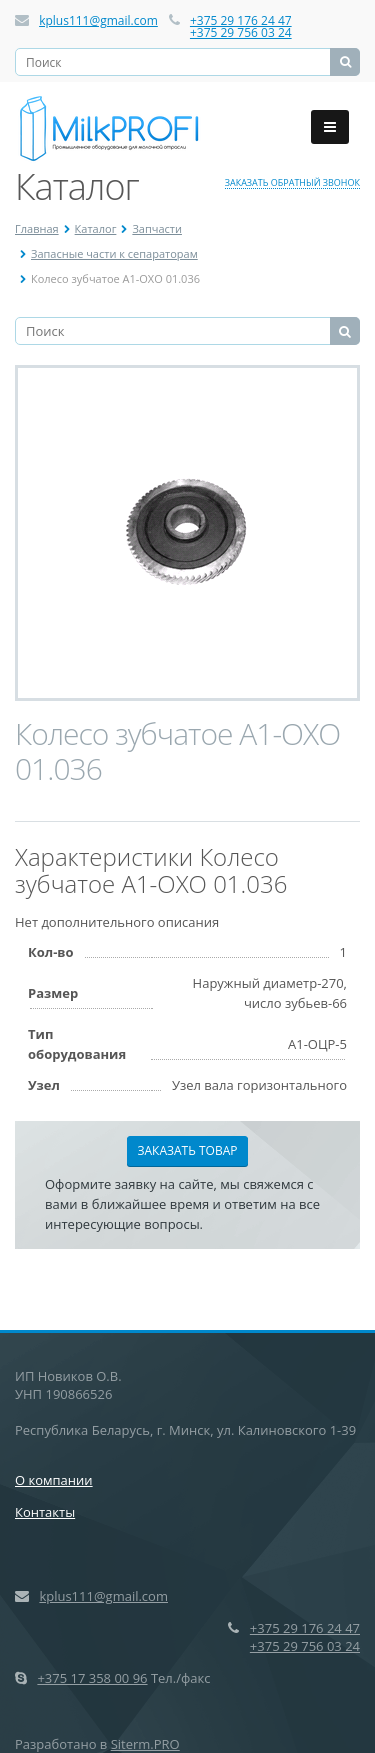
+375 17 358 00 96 (92, 1678)
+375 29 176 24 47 (241, 20)
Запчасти (157, 228)
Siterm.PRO (145, 1744)
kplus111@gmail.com (98, 20)
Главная (37, 228)
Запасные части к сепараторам (114, 253)
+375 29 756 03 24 (241, 32)
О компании (54, 1480)
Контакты (45, 1512)
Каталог (96, 228)
